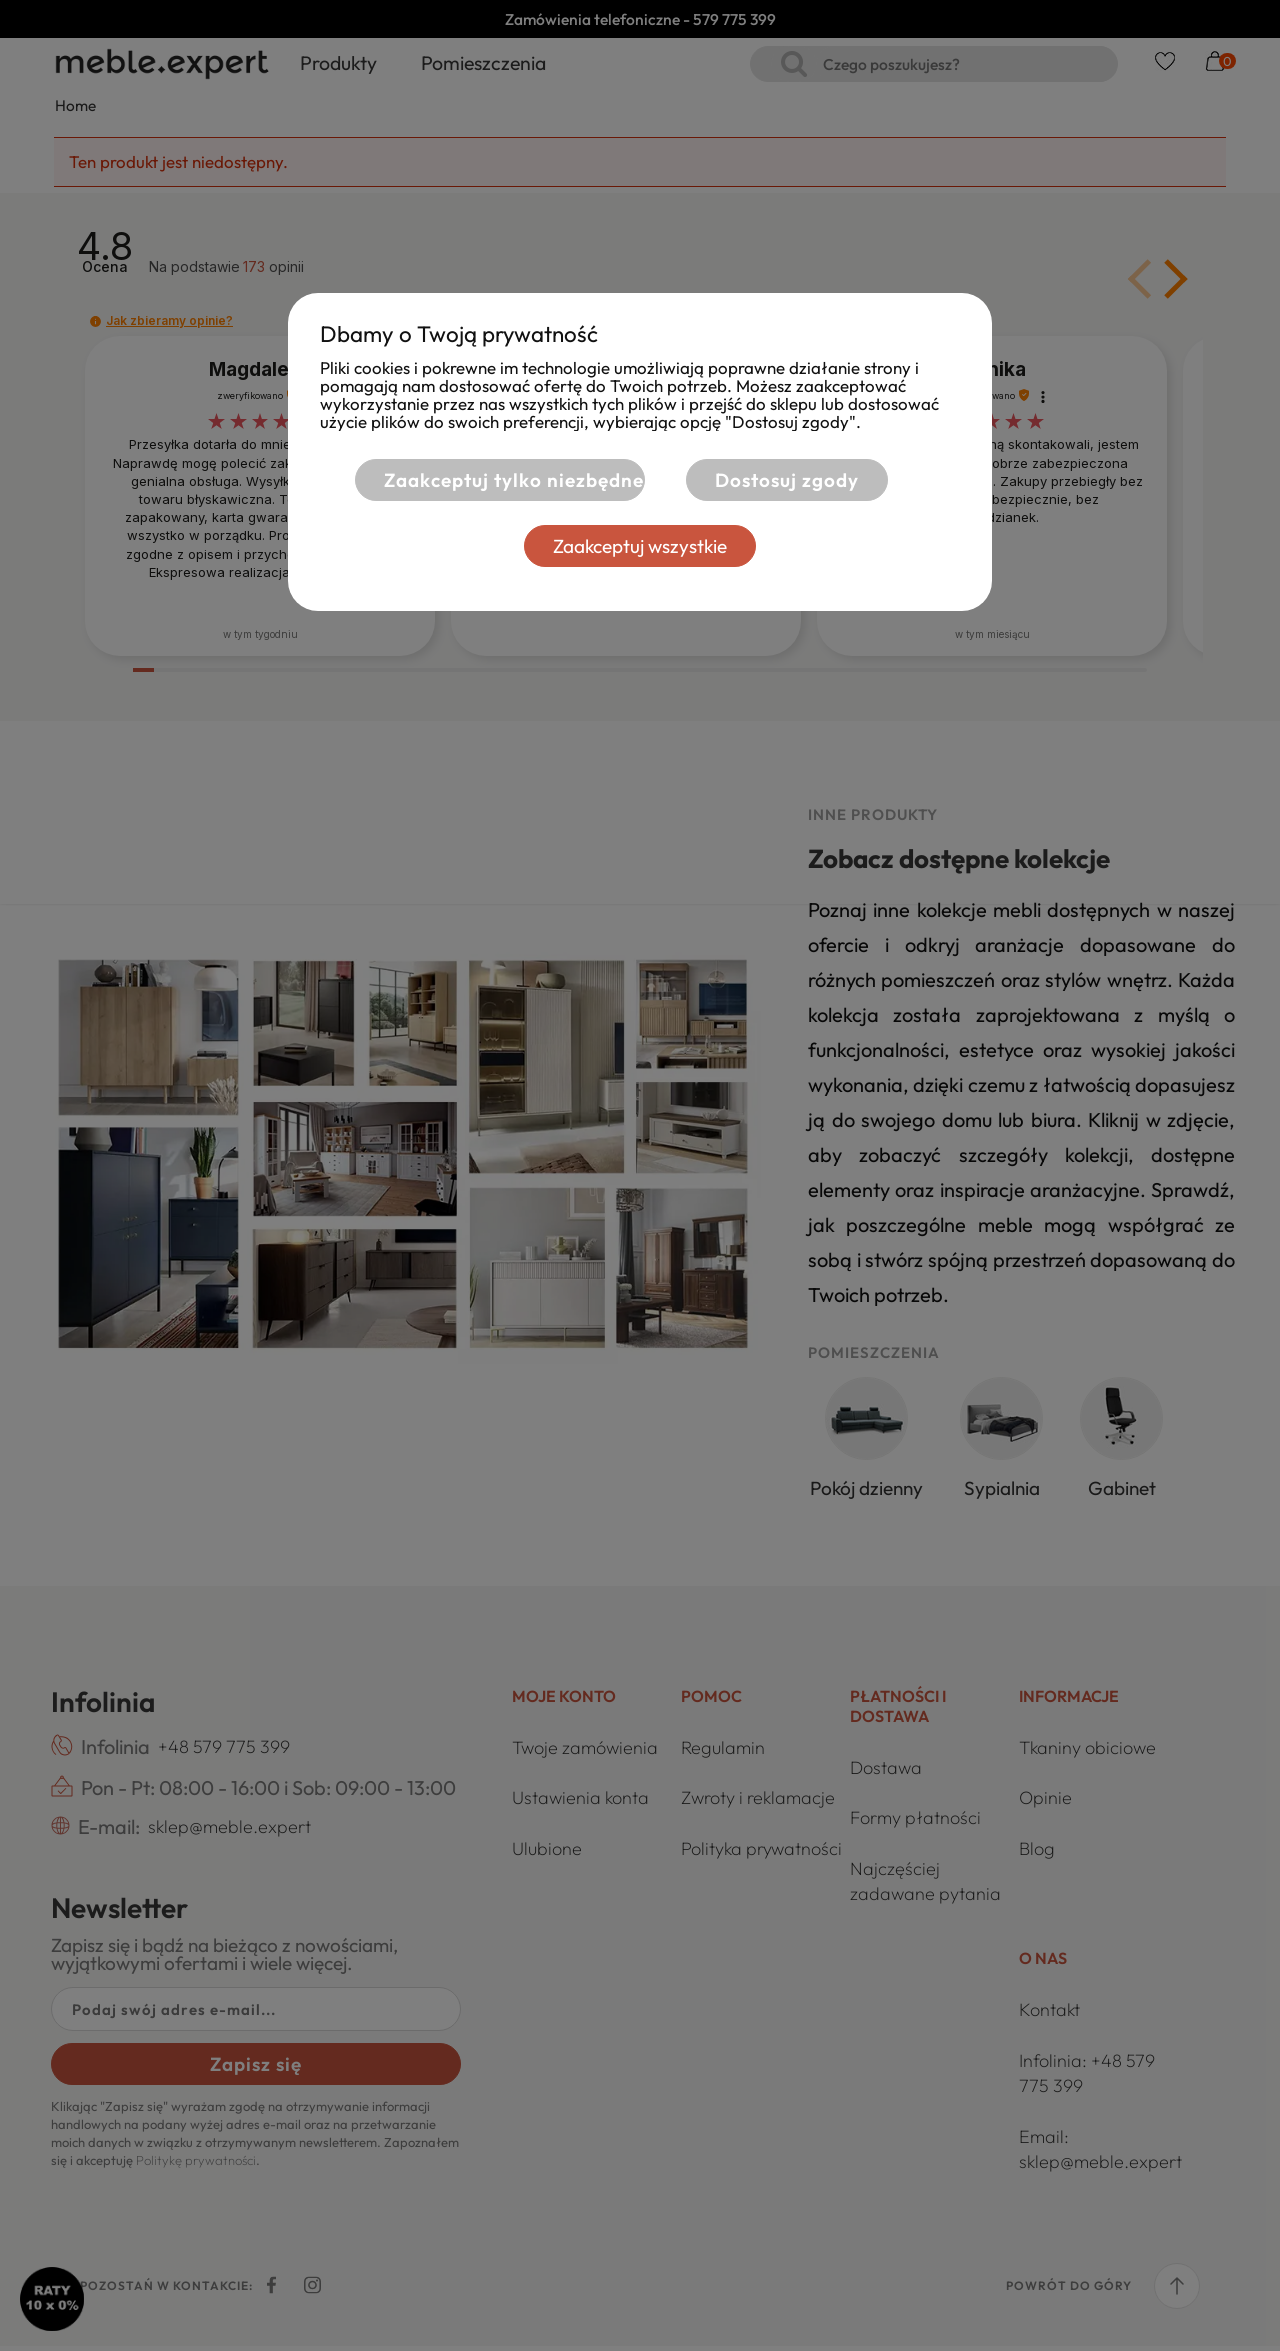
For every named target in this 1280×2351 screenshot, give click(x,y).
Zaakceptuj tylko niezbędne (502, 480)
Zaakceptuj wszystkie (640, 546)
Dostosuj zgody (787, 480)
